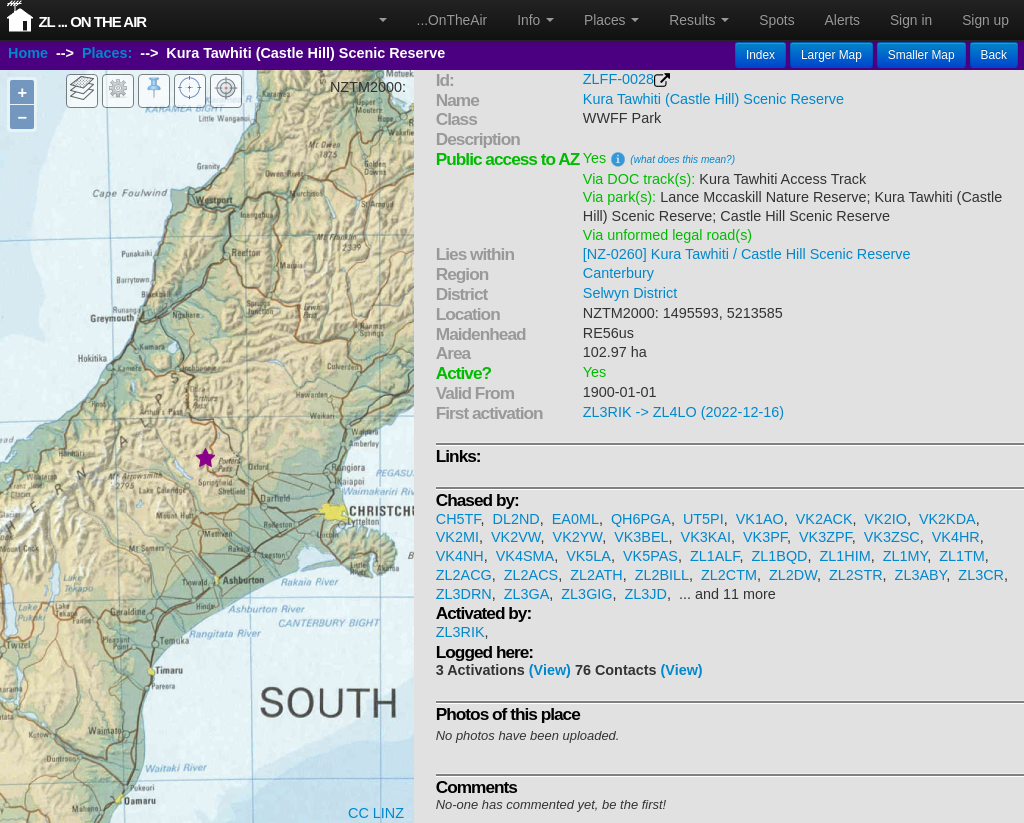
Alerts (842, 20)
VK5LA (588, 556)
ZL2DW (793, 575)
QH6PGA (641, 519)
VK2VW (516, 537)
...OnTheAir (452, 20)
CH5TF (458, 519)
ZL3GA (527, 594)
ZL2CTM (729, 575)
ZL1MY (905, 556)
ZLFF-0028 (618, 79)
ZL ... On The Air (92, 21)
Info (535, 20)
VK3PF (765, 537)
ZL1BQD (779, 556)
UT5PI (703, 519)
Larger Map (831, 55)
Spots (776, 20)
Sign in (911, 20)
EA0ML (575, 519)
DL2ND (516, 519)
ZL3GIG (586, 594)
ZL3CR (981, 575)
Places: (107, 53)
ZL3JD (646, 594)
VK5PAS (650, 556)
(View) (550, 670)
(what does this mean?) (682, 159)
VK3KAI (706, 537)
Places (611, 20)
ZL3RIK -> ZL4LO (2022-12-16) (683, 412)
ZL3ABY (921, 575)
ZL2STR (856, 575)
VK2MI (457, 537)
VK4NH (460, 556)
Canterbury (618, 273)
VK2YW (578, 537)
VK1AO (760, 519)
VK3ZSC (892, 537)
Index (760, 55)
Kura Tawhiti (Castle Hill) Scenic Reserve (713, 99)
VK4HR (956, 537)
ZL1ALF (715, 556)
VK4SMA (525, 556)
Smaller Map (921, 55)
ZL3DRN (464, 594)
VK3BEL (641, 537)
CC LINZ (376, 813)
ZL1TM (962, 556)
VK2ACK (824, 519)
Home (28, 53)
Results (699, 20)
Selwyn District (630, 293)
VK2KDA (947, 519)
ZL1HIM (844, 556)
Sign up (985, 20)
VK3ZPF (825, 537)
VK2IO (886, 519)
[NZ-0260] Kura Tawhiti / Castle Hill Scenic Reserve (747, 254)
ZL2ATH (596, 575)
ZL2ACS (531, 575)
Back (994, 55)
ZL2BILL (662, 575)
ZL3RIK (460, 632)
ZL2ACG (464, 575)
